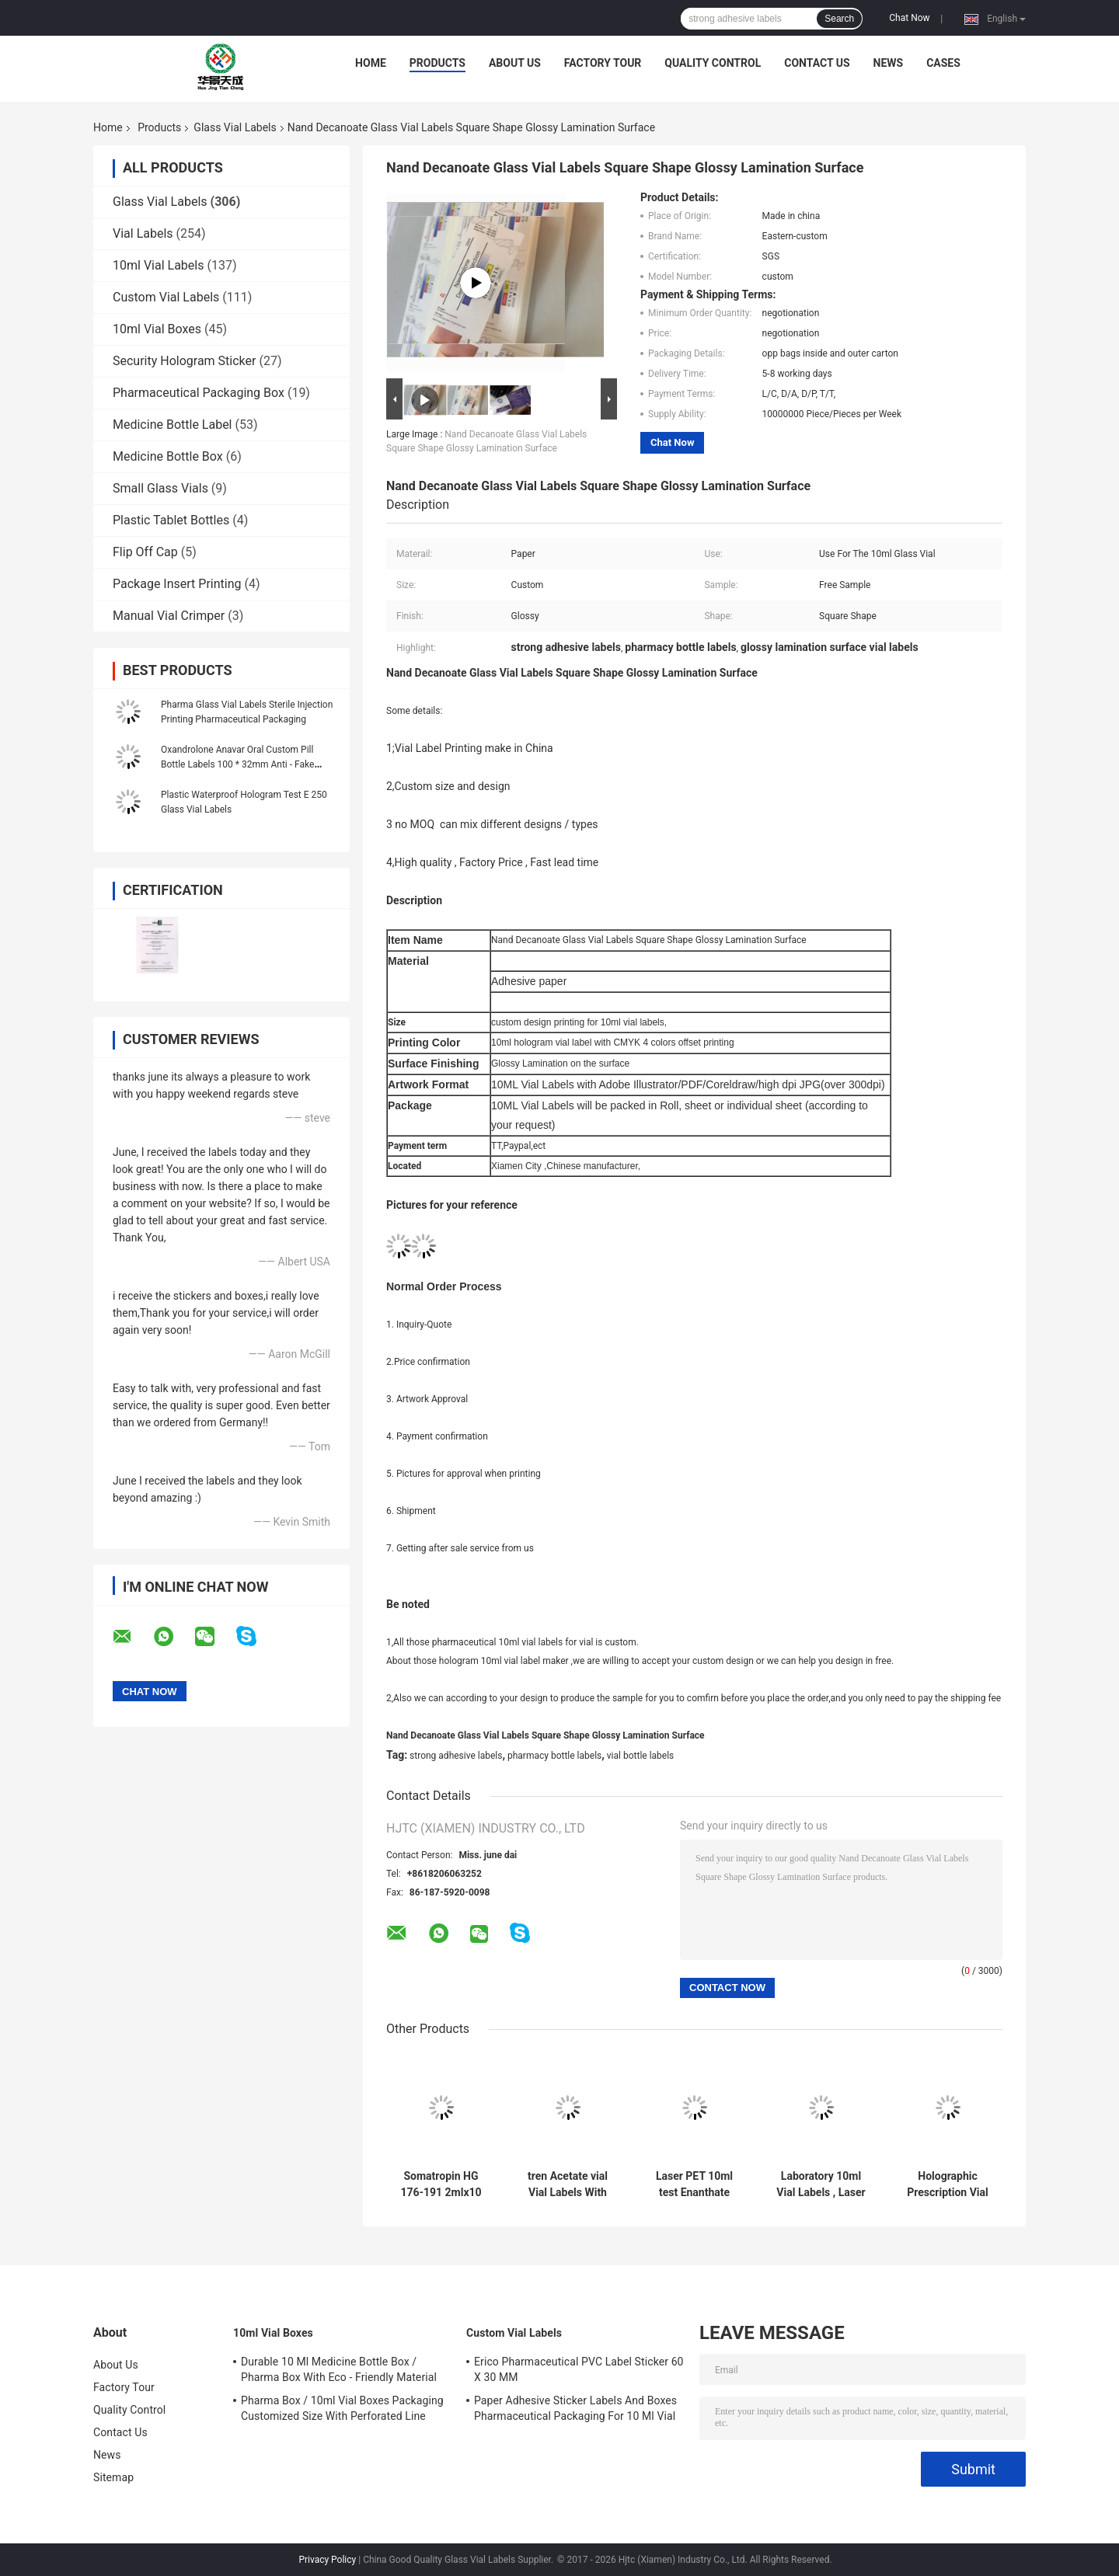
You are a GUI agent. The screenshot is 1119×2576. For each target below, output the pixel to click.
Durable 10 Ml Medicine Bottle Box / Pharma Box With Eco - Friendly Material (339, 2369)
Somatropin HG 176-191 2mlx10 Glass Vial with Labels (440, 2184)
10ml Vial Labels (158, 265)
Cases (943, 63)
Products (437, 63)
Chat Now (909, 17)
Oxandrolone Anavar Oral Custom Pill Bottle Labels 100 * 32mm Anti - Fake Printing (237, 764)
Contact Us (816, 63)
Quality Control (712, 63)
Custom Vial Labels (166, 297)
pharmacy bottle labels (554, 1755)
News (888, 63)
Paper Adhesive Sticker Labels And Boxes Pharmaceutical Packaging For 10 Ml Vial (575, 2408)
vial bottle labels (641, 1755)
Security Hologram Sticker (184, 360)
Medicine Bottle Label (172, 424)
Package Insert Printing (177, 583)
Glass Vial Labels (234, 127)
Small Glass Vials (160, 488)
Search (839, 18)
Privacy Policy (327, 2559)
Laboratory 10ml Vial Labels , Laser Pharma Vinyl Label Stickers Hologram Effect (820, 2184)
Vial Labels (143, 233)
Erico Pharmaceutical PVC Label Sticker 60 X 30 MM (579, 2369)
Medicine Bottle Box (168, 456)
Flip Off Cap (145, 552)
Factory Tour (603, 63)
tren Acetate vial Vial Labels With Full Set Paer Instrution (568, 2184)
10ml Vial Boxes (157, 329)
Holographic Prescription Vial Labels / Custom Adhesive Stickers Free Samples (948, 2184)
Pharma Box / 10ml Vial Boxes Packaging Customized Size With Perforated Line (342, 2408)
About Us (515, 63)
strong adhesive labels (456, 1755)
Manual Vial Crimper (169, 615)
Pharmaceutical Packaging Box (198, 392)
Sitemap (113, 2477)
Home (370, 63)
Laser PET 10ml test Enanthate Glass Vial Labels (695, 2184)
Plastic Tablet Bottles (171, 520)
